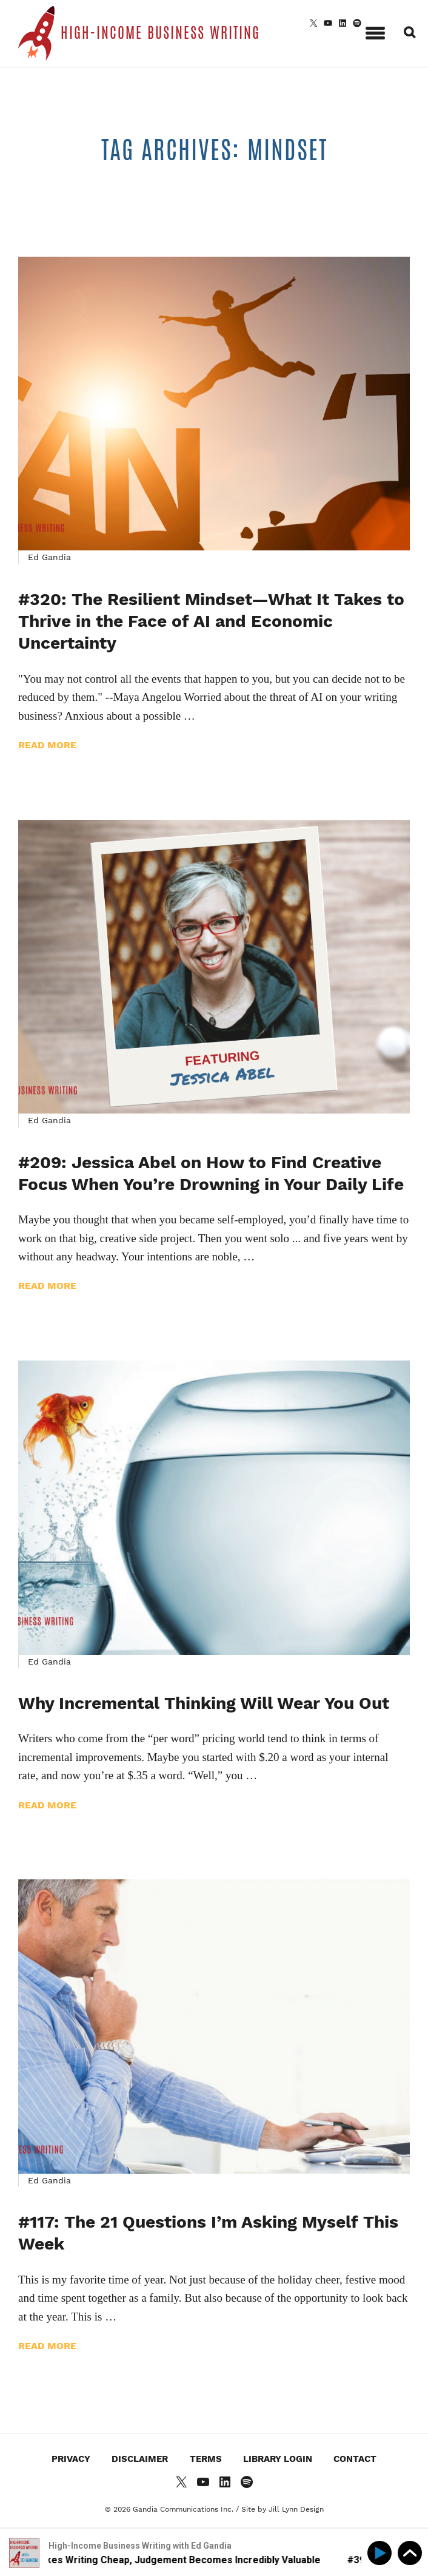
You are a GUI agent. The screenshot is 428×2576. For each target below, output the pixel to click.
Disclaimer (140, 2458)
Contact (354, 2458)
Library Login (277, 2458)
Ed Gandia (49, 557)
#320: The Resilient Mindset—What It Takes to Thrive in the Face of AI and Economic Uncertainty (211, 621)
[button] (375, 31)
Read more (47, 745)
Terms (206, 2458)
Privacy (71, 2458)
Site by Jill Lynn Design (282, 2509)
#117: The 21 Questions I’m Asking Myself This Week (208, 2233)
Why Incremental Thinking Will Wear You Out (203, 1703)
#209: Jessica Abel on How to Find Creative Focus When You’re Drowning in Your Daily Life (211, 1173)
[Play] (381, 2553)
